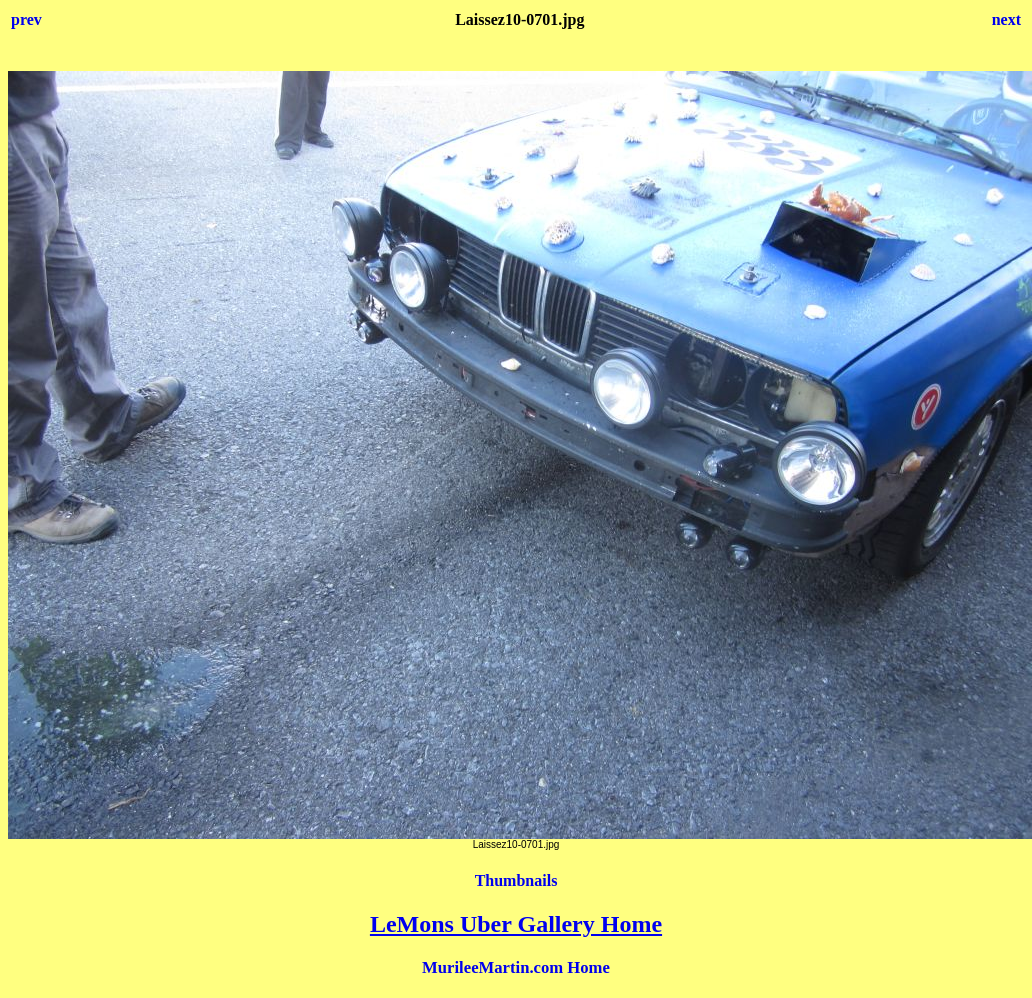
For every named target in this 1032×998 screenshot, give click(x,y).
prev (26, 19)
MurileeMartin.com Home (516, 967)
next (1006, 19)
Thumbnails (516, 880)
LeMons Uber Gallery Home (516, 924)
